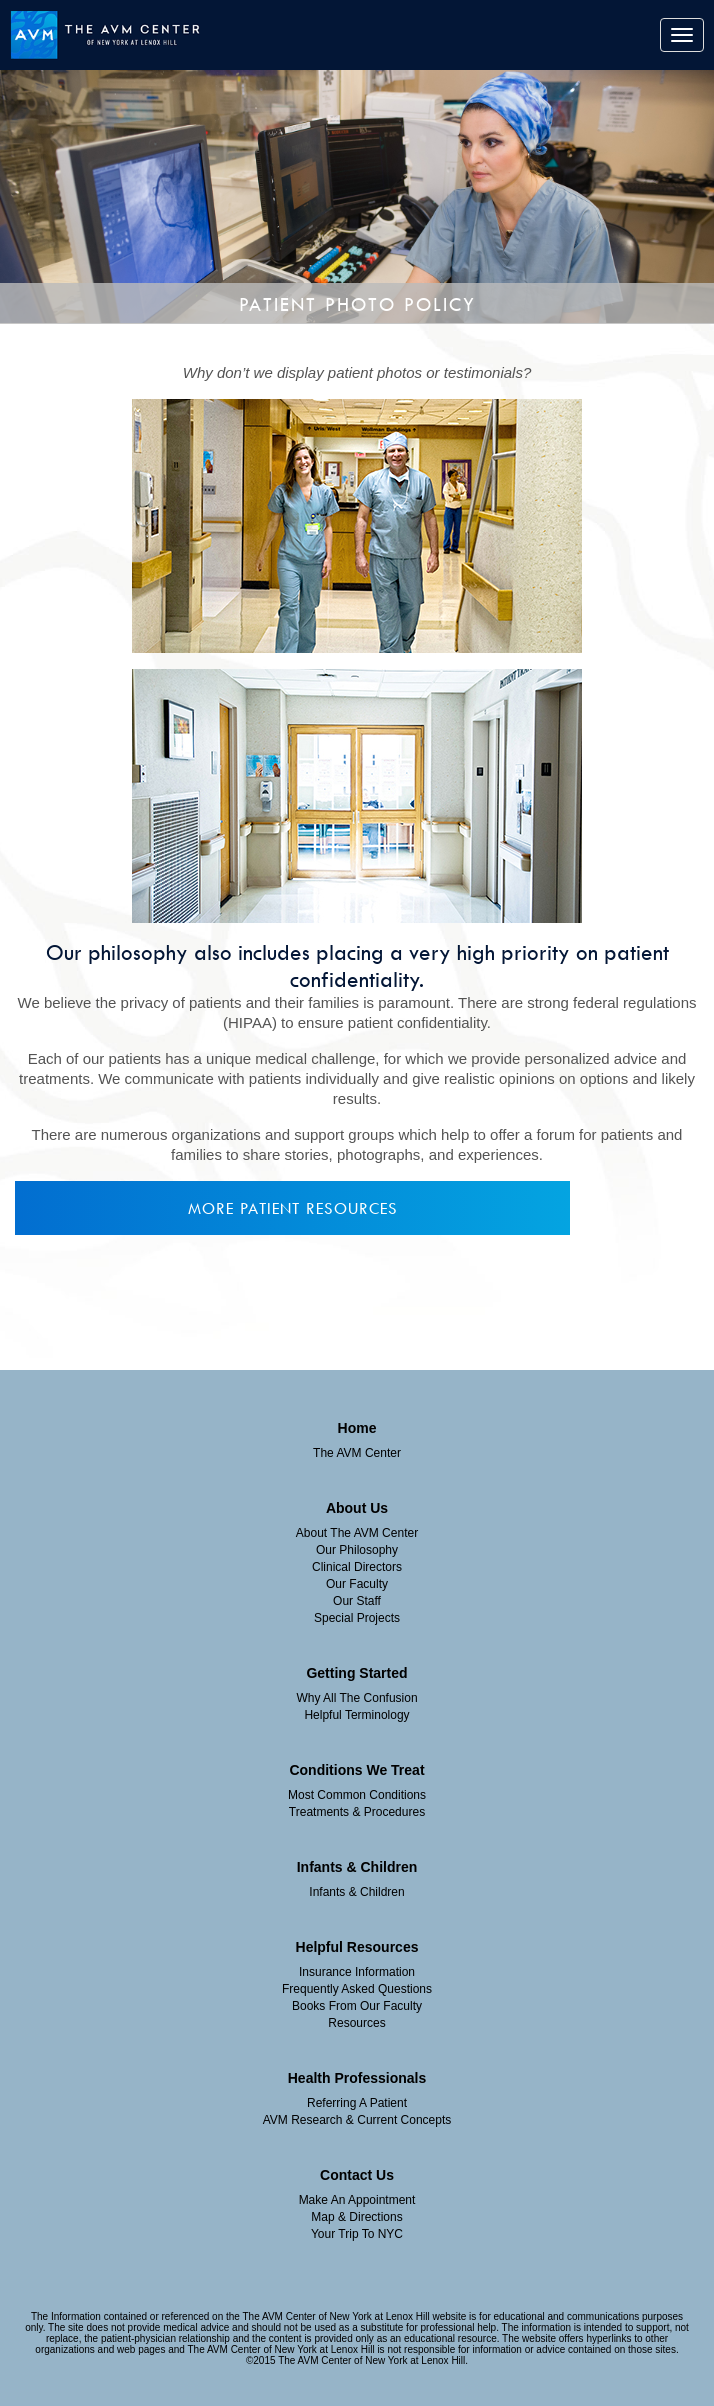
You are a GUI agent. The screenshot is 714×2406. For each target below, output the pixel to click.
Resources (356, 2023)
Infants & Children (356, 1892)
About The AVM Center (357, 1533)
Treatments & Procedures (357, 1812)
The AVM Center (357, 1453)
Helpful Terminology (356, 1715)
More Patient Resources (293, 1208)
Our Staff (357, 1601)
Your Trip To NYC (357, 2234)
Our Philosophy (357, 1550)
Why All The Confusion (356, 1698)
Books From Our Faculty (357, 2006)
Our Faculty (357, 1584)
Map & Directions (356, 2217)
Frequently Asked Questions (357, 1989)
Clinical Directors (357, 1567)
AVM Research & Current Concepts (357, 2120)
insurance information (357, 1972)
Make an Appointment (357, 2200)
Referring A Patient (357, 2103)
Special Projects (357, 1618)
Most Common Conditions (357, 1795)
